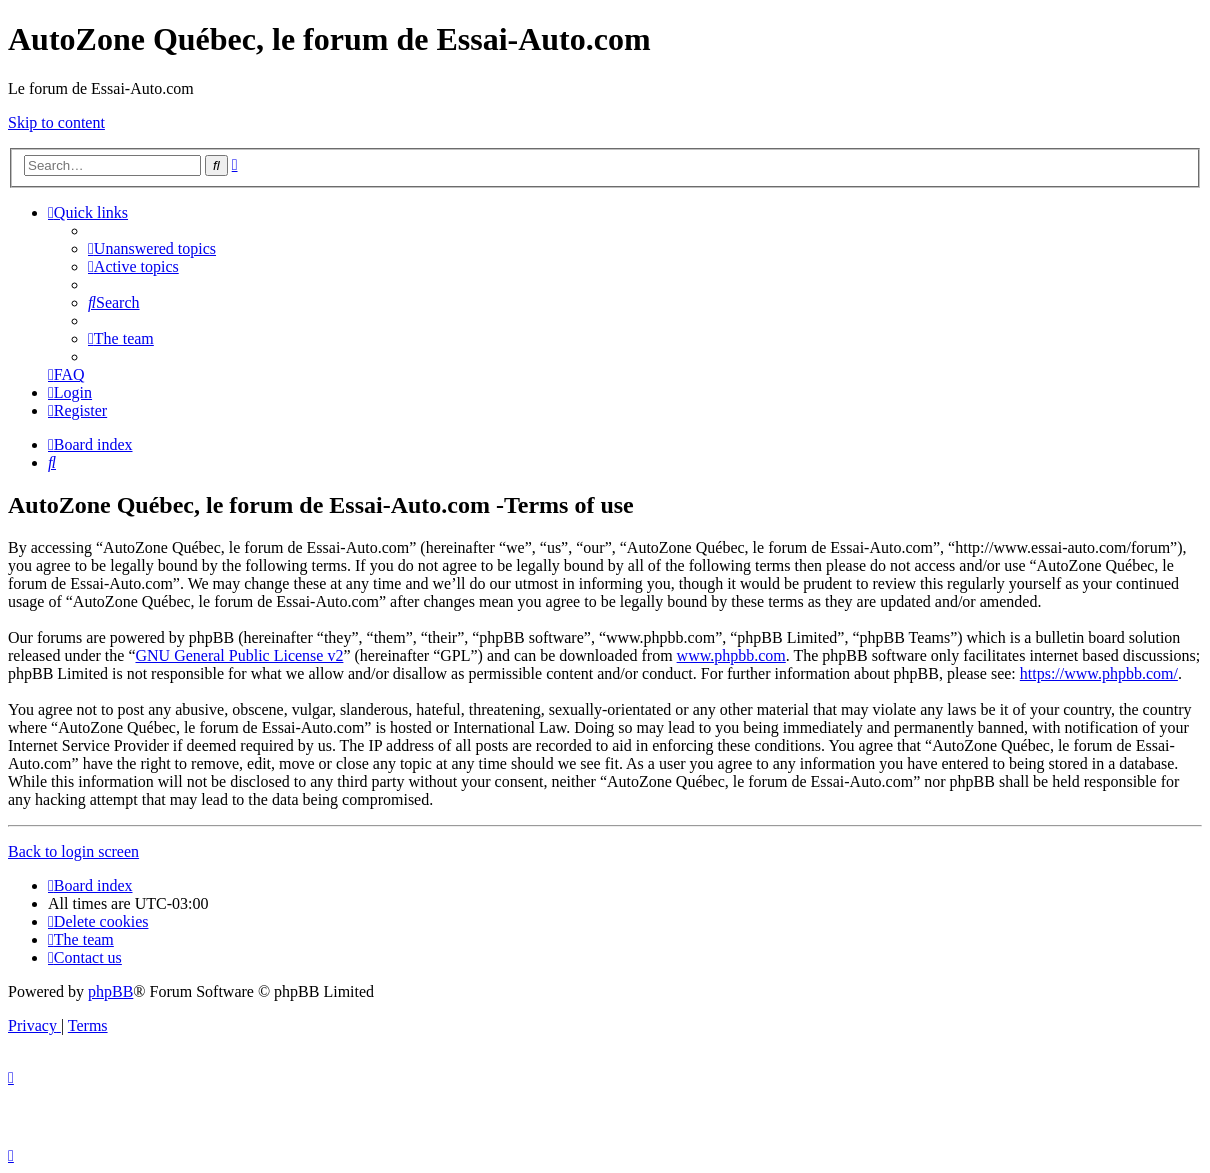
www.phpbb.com (731, 655)
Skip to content (56, 122)
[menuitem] (152, 248)
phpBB (110, 991)
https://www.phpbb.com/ (1099, 673)
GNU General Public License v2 (239, 655)
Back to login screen (73, 851)
